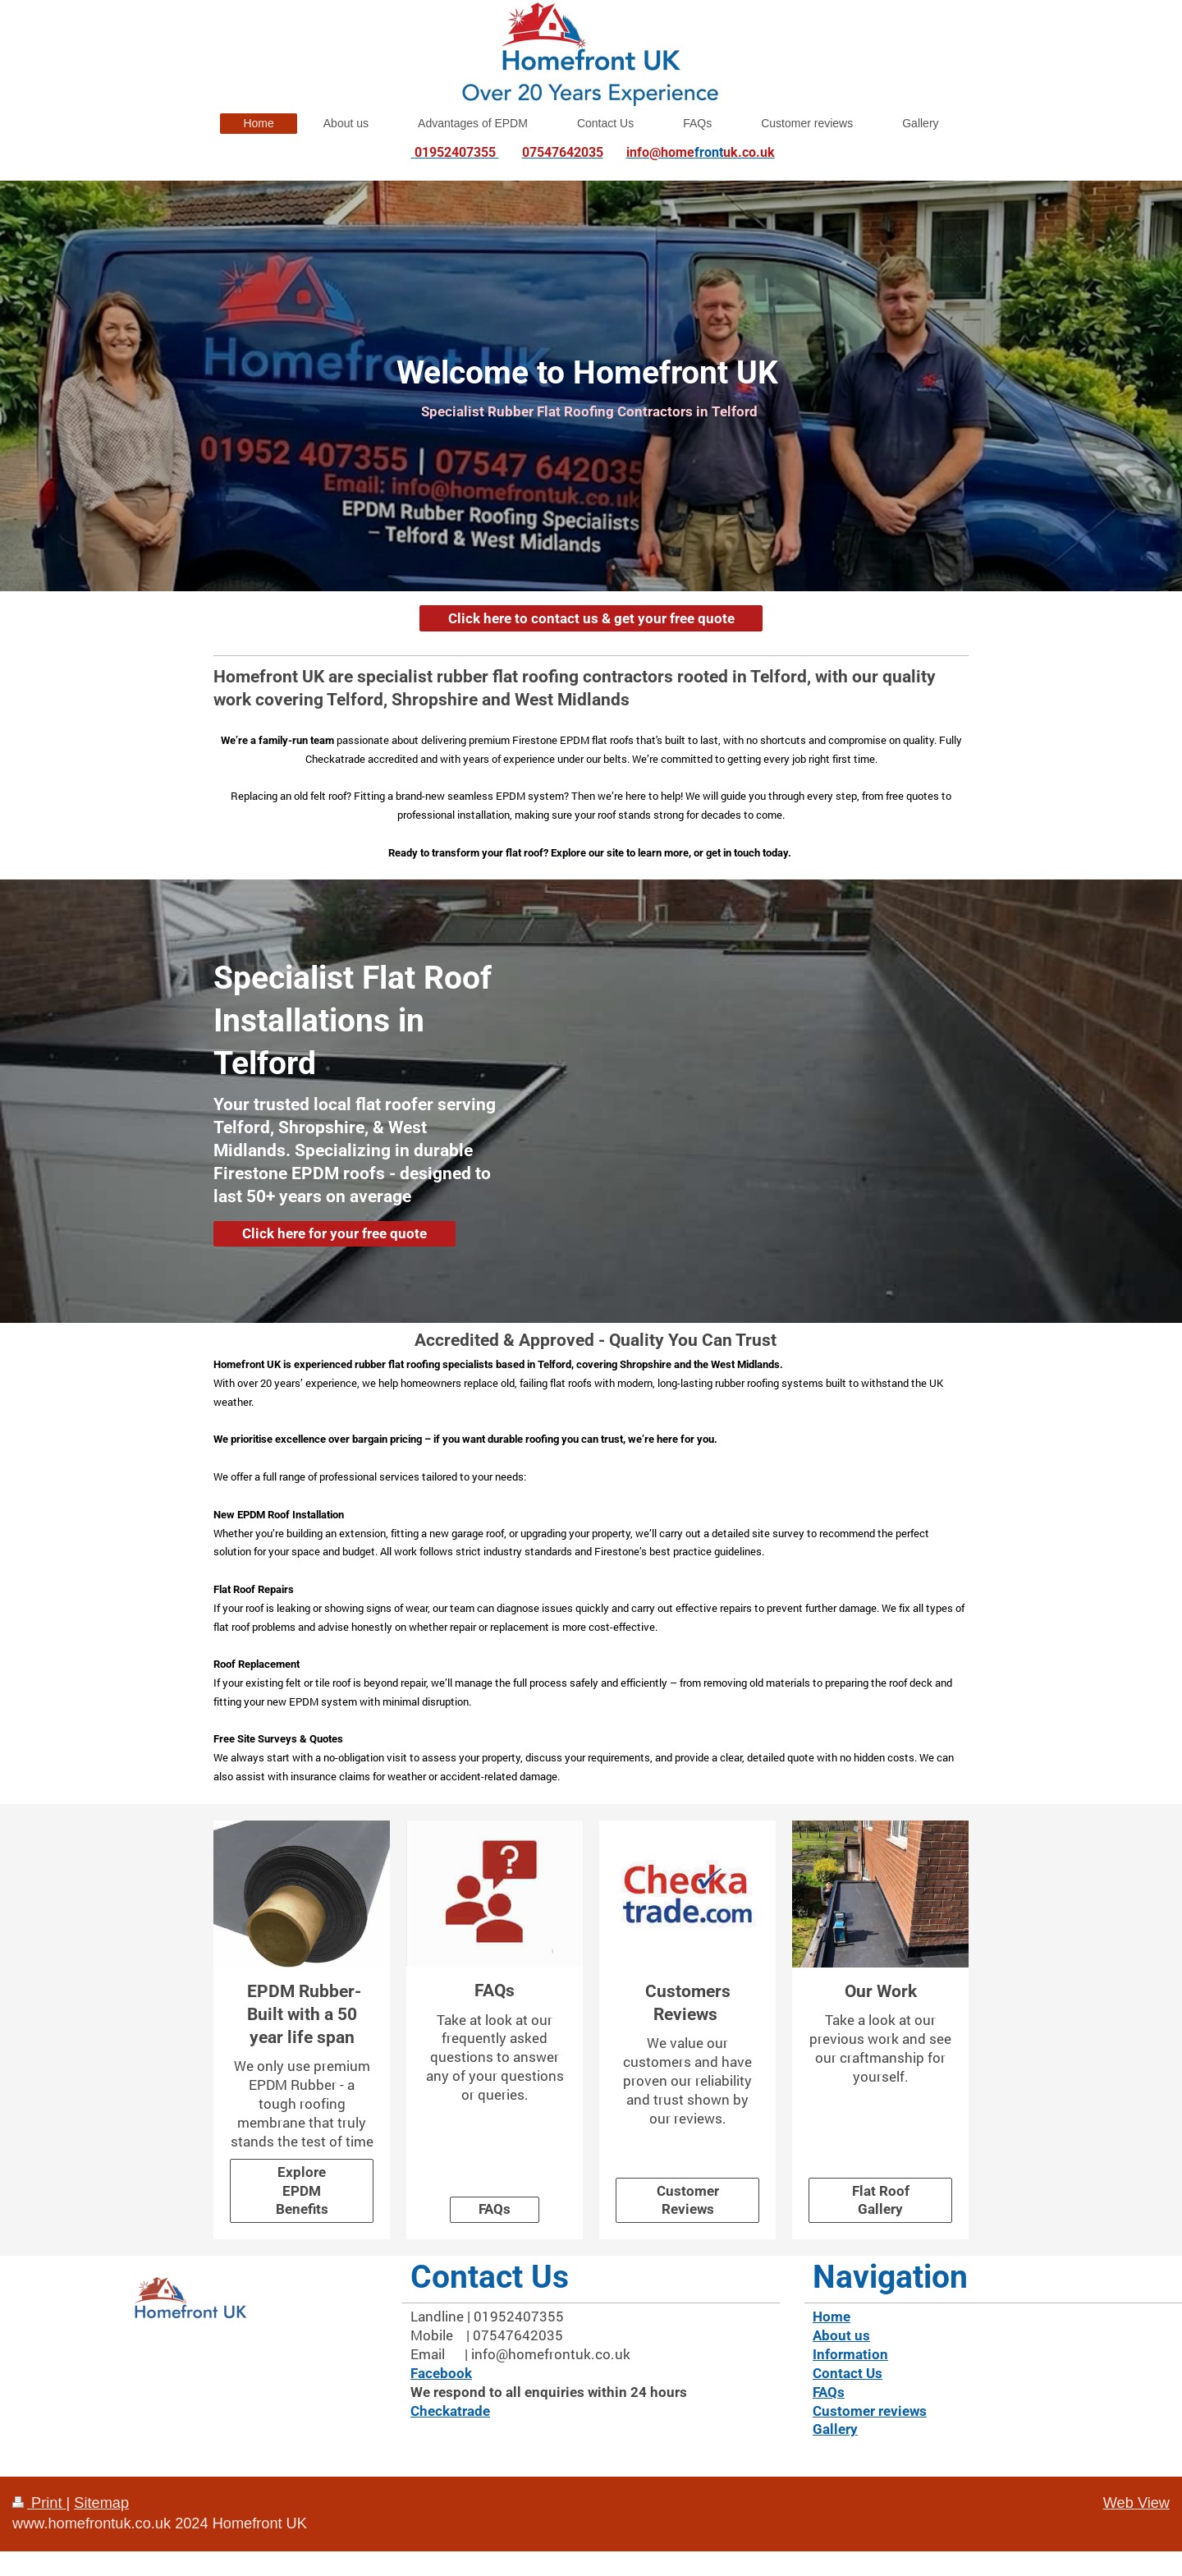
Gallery (835, 2429)
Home (831, 2316)
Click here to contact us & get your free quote (591, 618)
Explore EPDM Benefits (302, 2191)
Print (39, 2503)
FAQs (495, 2209)
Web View (1136, 2503)
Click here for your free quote (334, 1233)
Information (850, 2354)
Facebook (441, 2373)
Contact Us (847, 2373)
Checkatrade (450, 2411)
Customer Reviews (688, 2200)
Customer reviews (870, 2411)
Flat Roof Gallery (880, 2200)
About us (841, 2335)
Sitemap (101, 2503)
